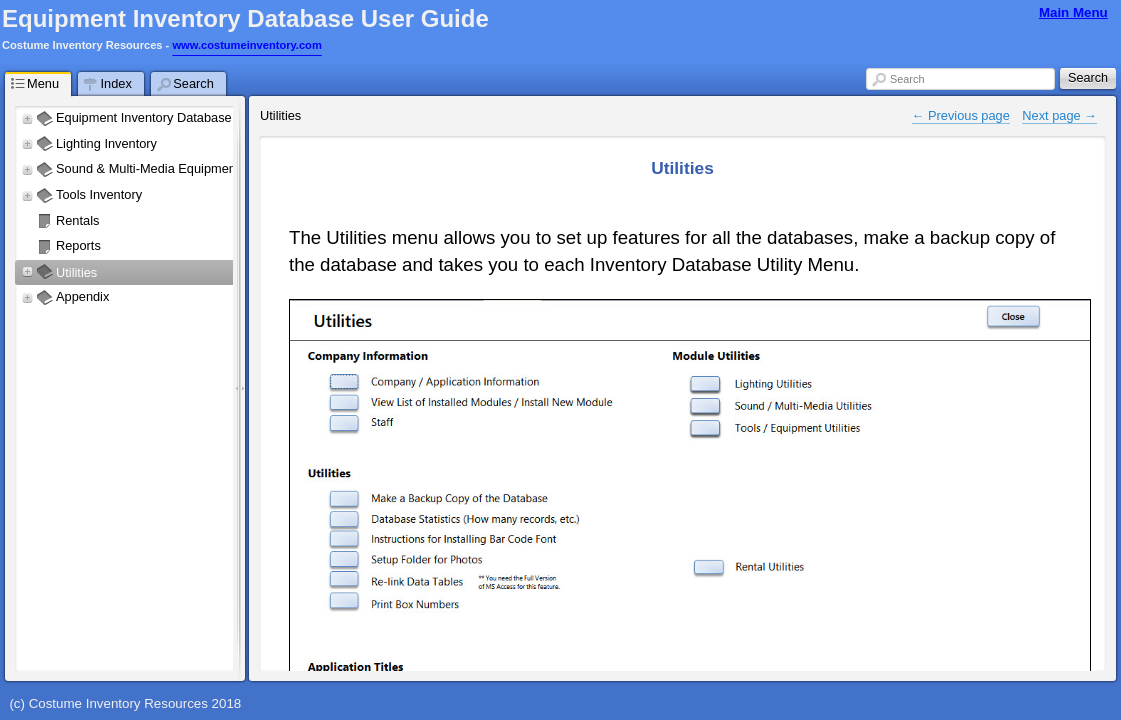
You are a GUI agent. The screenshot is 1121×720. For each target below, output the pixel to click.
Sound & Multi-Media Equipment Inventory (176, 168)
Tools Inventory (99, 194)
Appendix (82, 296)
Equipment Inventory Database (144, 117)
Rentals (77, 220)
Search (907, 79)
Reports (78, 245)
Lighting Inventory (108, 143)
